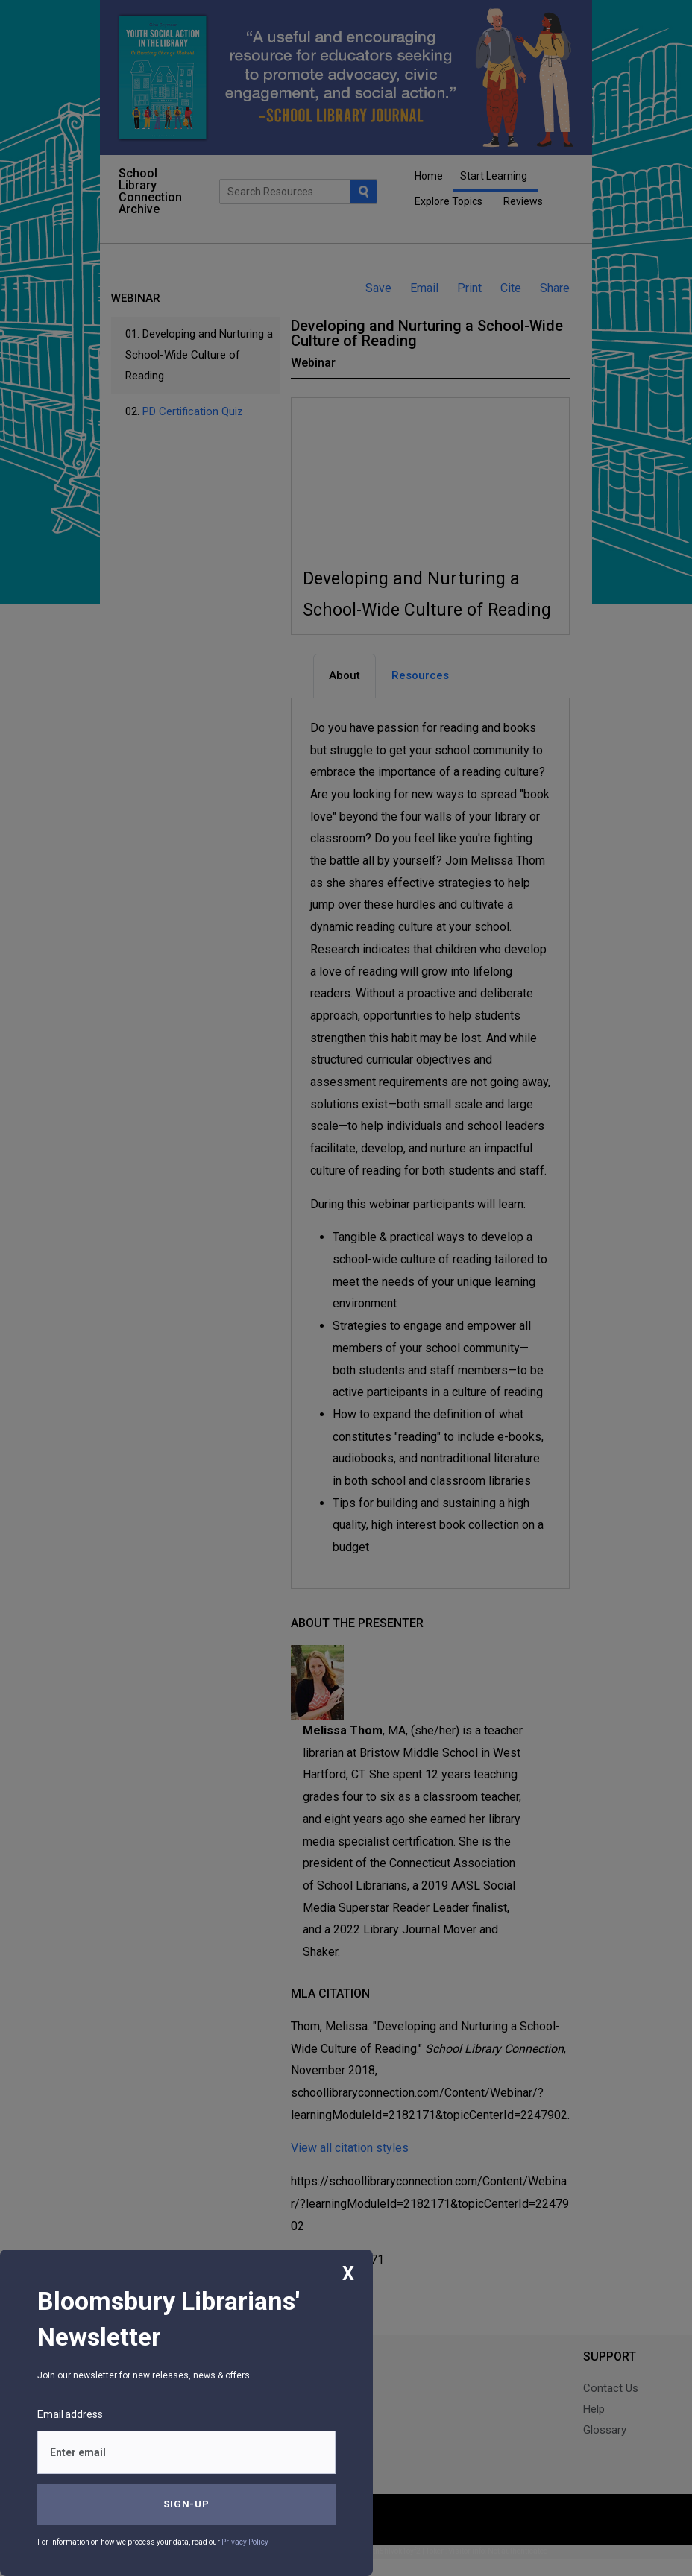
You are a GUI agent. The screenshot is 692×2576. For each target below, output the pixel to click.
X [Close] (348, 2273)
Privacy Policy (244, 2542)
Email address (70, 2414)
